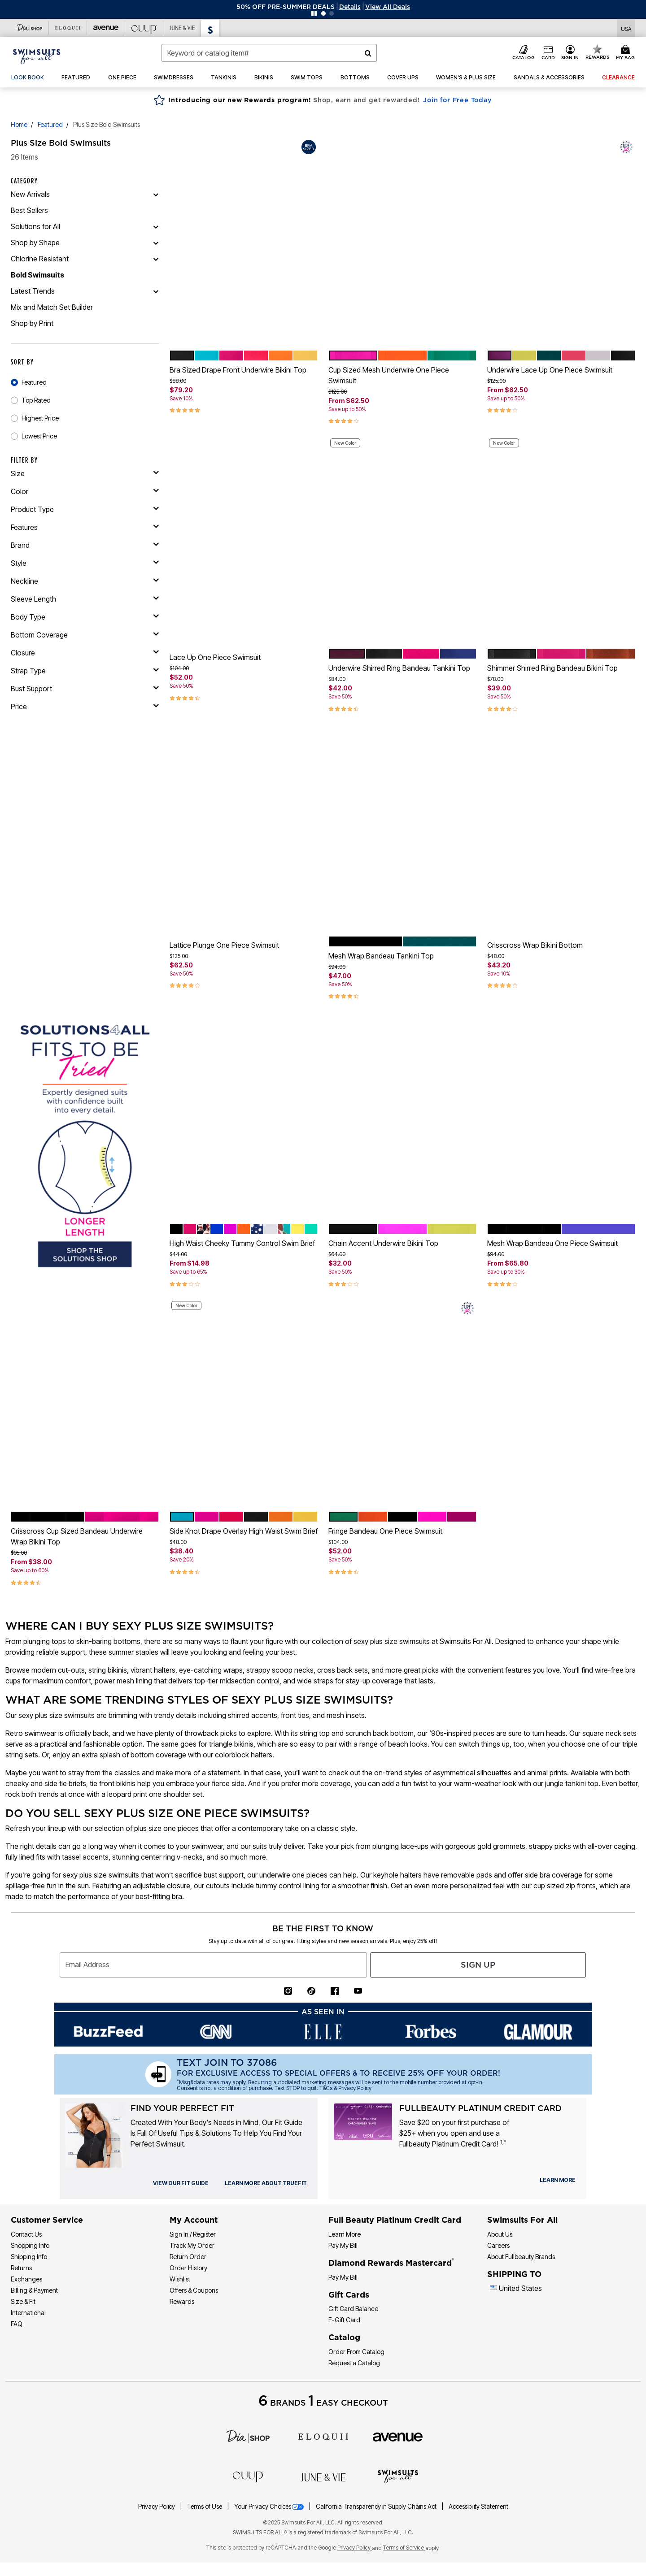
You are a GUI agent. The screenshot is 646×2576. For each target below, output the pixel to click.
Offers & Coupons (194, 2290)
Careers (498, 2245)
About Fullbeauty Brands (521, 2256)
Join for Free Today (457, 99)
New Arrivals (30, 194)
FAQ (16, 2324)
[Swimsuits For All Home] (37, 55)
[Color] (85, 491)
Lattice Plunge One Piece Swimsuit (224, 945)
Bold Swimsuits (37, 274)
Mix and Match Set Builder (52, 307)
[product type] (85, 509)
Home (19, 124)
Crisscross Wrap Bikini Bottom (535, 945)
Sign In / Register (193, 2234)
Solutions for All (35, 226)
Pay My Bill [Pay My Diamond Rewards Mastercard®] (343, 2277)
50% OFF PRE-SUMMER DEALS (285, 6)
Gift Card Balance (353, 2308)
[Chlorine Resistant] (156, 258)
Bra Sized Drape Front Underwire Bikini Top (238, 369)
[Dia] (248, 2435)
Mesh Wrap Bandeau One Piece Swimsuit (552, 1243)
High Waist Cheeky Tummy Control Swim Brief (242, 1243)
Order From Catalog (356, 2351)
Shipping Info (29, 2256)
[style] (85, 563)
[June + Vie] (323, 2476)
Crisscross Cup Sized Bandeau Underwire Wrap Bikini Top (77, 1536)
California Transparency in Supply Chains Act (377, 2506)
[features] (85, 527)
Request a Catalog (354, 2363)
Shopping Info (30, 2245)
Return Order (188, 2256)
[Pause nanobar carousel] (314, 13)
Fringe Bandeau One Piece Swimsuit (385, 1531)
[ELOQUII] (323, 2435)
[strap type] (85, 670)
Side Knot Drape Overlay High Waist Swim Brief (244, 1531)
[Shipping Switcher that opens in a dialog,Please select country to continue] (626, 28)
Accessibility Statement (478, 2506)
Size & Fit (23, 2301)
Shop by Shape (35, 242)
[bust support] (85, 688)
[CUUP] (248, 2476)
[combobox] (269, 53)
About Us (499, 2234)
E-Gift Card (344, 2320)
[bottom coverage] (85, 634)
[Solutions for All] (156, 226)
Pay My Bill (343, 2245)
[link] (27, 77)
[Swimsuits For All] (398, 2476)
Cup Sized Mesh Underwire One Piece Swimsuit (388, 375)
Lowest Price (39, 436)
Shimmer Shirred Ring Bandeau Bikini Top (552, 668)
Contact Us (26, 2234)
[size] (85, 473)
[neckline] (85, 581)
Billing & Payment (34, 2290)
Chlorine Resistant (40, 258)
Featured (50, 124)
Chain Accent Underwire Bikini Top (383, 1243)
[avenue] (398, 2436)
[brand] (85, 545)
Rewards (182, 2301)
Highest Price (40, 418)
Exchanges (26, 2279)
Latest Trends (33, 290)
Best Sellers (29, 210)
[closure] (85, 652)
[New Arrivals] (156, 194)
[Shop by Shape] (156, 242)
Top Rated (36, 400)
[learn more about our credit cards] (557, 2180)
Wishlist (180, 2279)
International (28, 2312)
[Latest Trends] (156, 291)
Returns (21, 2268)
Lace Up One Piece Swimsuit (215, 657)
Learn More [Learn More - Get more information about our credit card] (344, 2234)
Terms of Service (404, 2547)
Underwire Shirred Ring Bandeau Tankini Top (399, 668)
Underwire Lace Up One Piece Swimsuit (549, 369)
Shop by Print (32, 323)
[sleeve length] (85, 599)
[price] (85, 706)
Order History (188, 2268)
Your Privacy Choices (269, 2506)
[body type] (85, 616)
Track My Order (192, 2245)
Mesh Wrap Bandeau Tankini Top (381, 955)
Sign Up (478, 1964)
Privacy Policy (157, 2506)
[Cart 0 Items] (627, 52)
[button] (350, 6)
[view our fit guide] (181, 2183)
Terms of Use (205, 2506)
